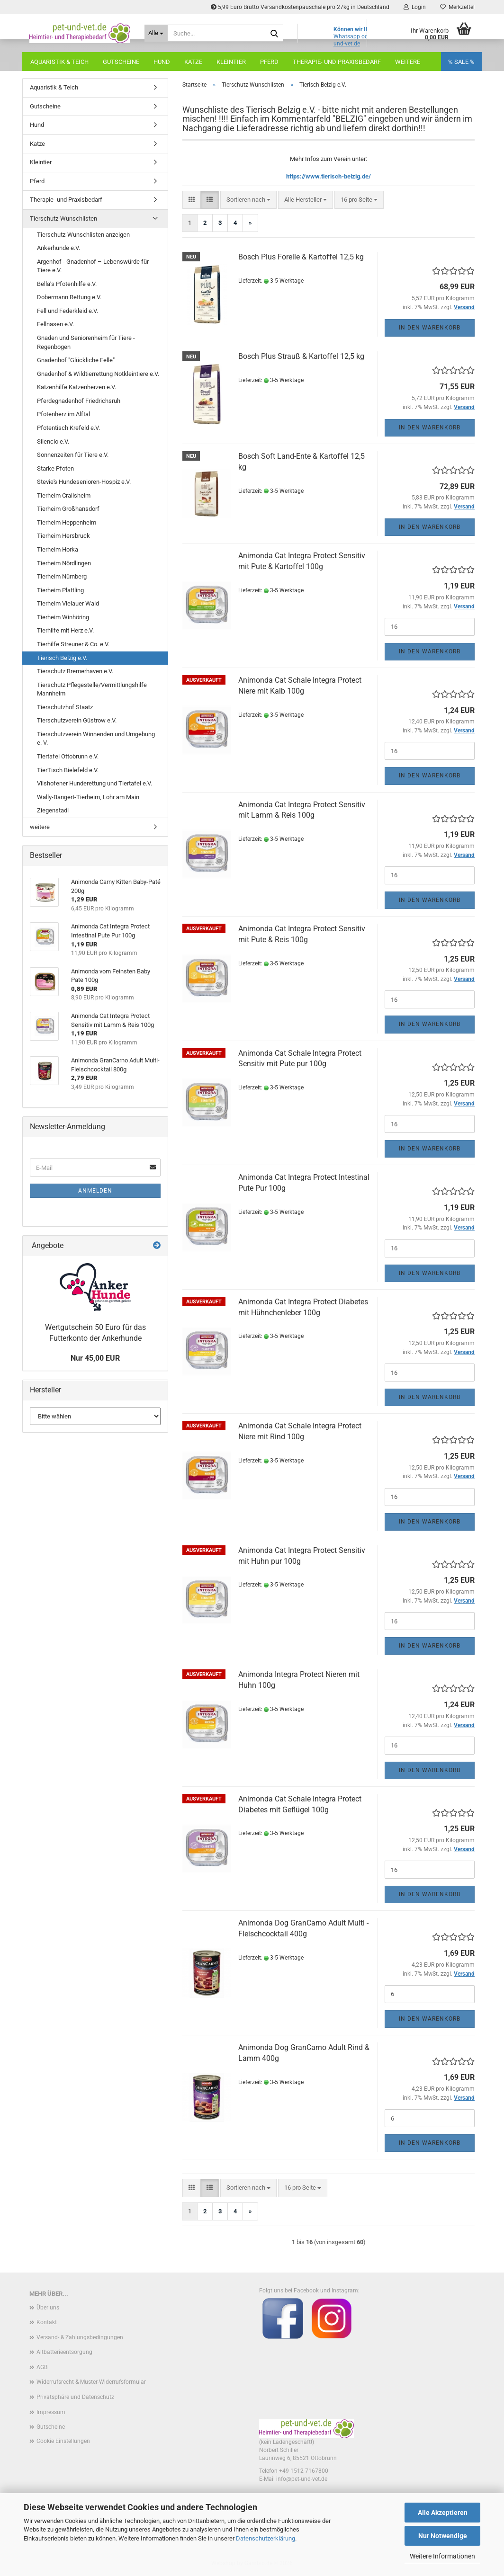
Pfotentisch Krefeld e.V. (68, 427)
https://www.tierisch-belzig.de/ (328, 176)
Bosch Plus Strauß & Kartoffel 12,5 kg (301, 356)
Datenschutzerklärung (265, 2538)
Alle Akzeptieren (443, 2512)
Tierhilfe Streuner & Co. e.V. (73, 644)
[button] (191, 200)
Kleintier (231, 61)
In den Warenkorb (429, 327)
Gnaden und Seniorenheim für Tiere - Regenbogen (86, 342)
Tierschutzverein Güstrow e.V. (77, 720)
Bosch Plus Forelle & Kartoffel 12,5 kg (301, 256)
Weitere (407, 61)
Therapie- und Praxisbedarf (337, 61)
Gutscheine (121, 61)
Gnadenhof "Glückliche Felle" (76, 360)
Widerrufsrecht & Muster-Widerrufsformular (91, 2382)
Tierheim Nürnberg (62, 576)
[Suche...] (156, 33)
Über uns (47, 2307)
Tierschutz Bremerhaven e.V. (75, 671)
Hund (161, 61)
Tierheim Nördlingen (64, 563)
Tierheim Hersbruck (63, 535)
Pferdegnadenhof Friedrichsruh (78, 400)
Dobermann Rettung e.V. (69, 297)
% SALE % (461, 61)
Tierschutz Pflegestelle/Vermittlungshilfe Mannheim (92, 689)
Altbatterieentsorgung (64, 2352)
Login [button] (415, 7)
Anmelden (95, 1190)
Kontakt (46, 2322)
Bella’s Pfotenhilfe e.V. (67, 283)
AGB (41, 2367)
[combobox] (248, 200)
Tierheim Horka (57, 549)
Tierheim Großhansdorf (68, 508)
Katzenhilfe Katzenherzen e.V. (76, 387)
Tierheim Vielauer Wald (68, 603)
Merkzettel (457, 7)
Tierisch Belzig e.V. (62, 657)
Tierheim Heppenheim (66, 522)
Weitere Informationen (442, 2556)
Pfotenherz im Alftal (63, 414)
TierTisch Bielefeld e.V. (68, 770)
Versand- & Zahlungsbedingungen (79, 2337)
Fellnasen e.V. (55, 324)
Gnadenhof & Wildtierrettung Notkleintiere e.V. (98, 373)
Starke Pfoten (55, 468)
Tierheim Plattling (60, 590)
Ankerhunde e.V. (58, 247)
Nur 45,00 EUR (95, 1358)
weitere (40, 826)
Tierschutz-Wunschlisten (63, 218)
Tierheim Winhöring (63, 617)
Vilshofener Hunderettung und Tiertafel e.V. (94, 783)
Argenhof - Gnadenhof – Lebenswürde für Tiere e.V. (93, 266)
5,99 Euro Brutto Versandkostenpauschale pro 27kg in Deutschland (300, 7)
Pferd (269, 61)
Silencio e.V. (53, 441)
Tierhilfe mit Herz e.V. (65, 630)
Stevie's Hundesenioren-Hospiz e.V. (84, 481)
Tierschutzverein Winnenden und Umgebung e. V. (96, 739)
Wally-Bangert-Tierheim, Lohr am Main (88, 797)
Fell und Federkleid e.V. (67, 310)
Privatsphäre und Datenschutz (75, 2397)
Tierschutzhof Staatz (65, 707)
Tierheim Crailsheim (63, 495)
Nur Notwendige (442, 2536)
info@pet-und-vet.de (301, 2479)
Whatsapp (346, 36)
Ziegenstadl (53, 810)
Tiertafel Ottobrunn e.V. (68, 756)
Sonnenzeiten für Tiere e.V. (72, 454)
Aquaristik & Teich (59, 61)
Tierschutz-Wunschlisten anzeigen (83, 234)
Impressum (50, 2412)
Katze (193, 61)
